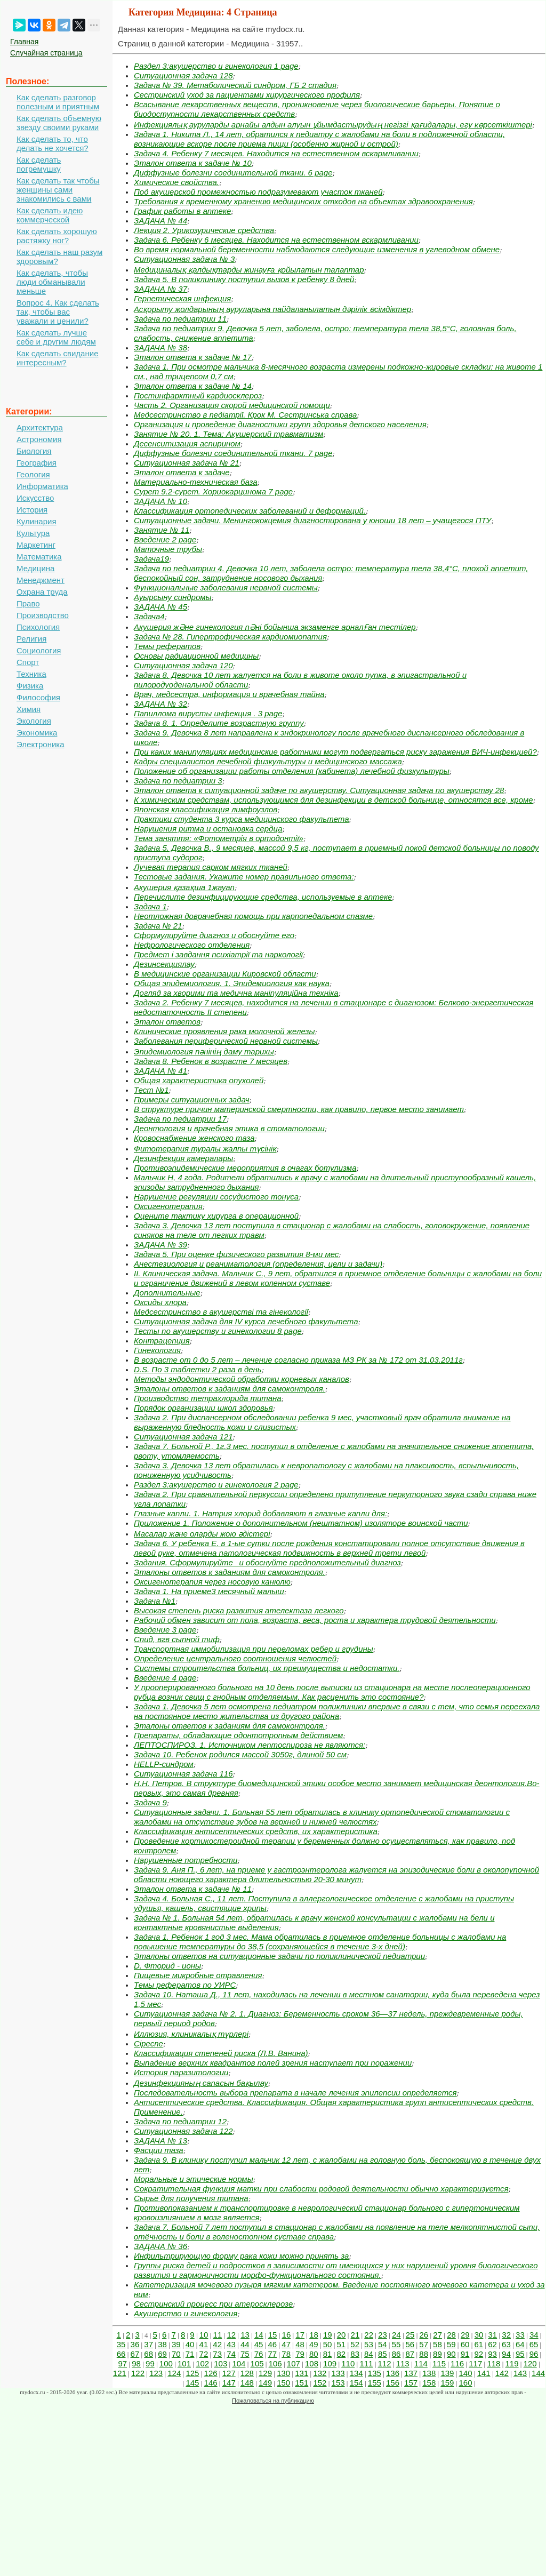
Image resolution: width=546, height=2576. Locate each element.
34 (534, 2334)
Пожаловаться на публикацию (273, 2400)
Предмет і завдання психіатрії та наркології (218, 954)
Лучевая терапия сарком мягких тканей (210, 866)
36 (135, 2344)
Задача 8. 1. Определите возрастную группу (219, 722)
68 (148, 2353)
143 (520, 2373)
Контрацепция (162, 1340)
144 (538, 2373)
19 (327, 2334)
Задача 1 (150, 906)
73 (217, 2353)
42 (217, 2344)
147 (229, 2382)
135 (374, 2373)
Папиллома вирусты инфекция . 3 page (208, 713)
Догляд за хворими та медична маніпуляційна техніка (236, 992)
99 (150, 2363)
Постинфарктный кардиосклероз (198, 395)
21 (355, 2334)
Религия (31, 638)
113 (403, 2363)
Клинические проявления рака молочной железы (224, 1031)
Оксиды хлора (160, 1302)
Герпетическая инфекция (182, 298)
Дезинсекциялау (164, 964)
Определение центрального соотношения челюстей (235, 1658)
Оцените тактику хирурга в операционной (216, 1215)
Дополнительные (167, 1292)
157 (410, 2382)
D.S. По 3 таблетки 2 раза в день (198, 1369)
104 (238, 2363)
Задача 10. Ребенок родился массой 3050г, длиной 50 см (240, 1754)
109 (329, 2363)
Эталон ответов (167, 1021)
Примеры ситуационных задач (192, 1099)
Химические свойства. (176, 182)
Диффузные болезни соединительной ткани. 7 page (233, 453)
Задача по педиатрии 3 (178, 780)
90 (451, 2353)
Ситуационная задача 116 (183, 1773)
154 (356, 2382)
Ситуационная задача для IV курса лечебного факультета (246, 1321)
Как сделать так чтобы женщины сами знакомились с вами (58, 189)
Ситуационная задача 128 (183, 75)
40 (190, 2344)
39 (176, 2344)
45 (258, 2344)
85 (382, 2353)
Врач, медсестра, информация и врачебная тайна (229, 694)
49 (313, 2344)
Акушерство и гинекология (185, 2313)
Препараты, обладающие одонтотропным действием (238, 1735)
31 (492, 2334)
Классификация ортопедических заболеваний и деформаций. (250, 510)
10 (203, 2334)
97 (122, 2363)
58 (437, 2344)
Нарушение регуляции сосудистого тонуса (216, 1196)
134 (356, 2373)
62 (492, 2344)
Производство (43, 615)
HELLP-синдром (164, 1764)
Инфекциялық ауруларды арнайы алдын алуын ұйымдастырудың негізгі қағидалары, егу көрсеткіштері (333, 124)
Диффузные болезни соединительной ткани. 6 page (233, 172)
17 (299, 2334)
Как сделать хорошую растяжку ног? (57, 236)
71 (190, 2353)
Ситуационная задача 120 (183, 665)
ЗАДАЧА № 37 (160, 288)
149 (265, 2382)
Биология (34, 450)
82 (341, 2353)
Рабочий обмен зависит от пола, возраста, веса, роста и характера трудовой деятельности (315, 1620)
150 (283, 2382)
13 (245, 2334)
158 (429, 2382)
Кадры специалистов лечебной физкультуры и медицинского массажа (268, 761)
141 (484, 2373)
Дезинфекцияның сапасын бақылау (201, 2082)
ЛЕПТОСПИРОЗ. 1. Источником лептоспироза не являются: (249, 1744)
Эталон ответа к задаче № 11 (193, 1888)
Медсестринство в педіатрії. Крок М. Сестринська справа (245, 414)
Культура (33, 533)
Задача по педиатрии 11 (180, 318)
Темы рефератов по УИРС (185, 1984)
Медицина (35, 568)
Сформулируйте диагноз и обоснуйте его (214, 935)
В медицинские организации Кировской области (225, 973)
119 (512, 2363)
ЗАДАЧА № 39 (160, 1244)
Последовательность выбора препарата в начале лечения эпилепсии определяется (295, 2092)
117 (475, 2363)
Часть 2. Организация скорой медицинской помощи (232, 405)
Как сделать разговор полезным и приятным (58, 102)
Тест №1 (151, 1089)
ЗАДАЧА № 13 (160, 2140)
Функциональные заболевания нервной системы (226, 587)
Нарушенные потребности (185, 1860)
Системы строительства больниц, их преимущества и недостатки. (266, 1668)
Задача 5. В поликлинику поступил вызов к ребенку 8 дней (244, 279)
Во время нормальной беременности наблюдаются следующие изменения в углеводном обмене (317, 249)
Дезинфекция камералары (183, 1158)
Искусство (35, 497)
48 (299, 2344)
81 (327, 2353)
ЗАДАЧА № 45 (160, 606)
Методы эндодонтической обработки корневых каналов (241, 1378)
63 (506, 2344)
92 (478, 2353)
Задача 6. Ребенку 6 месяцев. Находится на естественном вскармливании (276, 239)
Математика (39, 556)
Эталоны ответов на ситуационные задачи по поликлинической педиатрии (279, 1956)
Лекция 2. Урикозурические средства (204, 230)
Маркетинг (36, 544)
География (37, 462)
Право (28, 603)
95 (520, 2353)
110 (348, 2363)
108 (311, 2363)
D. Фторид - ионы (167, 1965)
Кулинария (37, 521)
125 (192, 2373)
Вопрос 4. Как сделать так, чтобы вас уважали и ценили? (58, 311)
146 (211, 2382)
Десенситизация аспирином (187, 443)
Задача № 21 (158, 925)
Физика (30, 685)
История (32, 509)
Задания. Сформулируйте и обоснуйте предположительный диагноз (267, 1562)
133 (338, 2373)
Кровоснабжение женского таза (194, 1137)
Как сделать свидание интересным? (57, 358)
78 (286, 2353)
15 (272, 2334)
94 (506, 2353)
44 (245, 2344)
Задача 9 (150, 1802)
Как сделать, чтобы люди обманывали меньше (52, 281)
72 (203, 2353)
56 (410, 2344)
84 (368, 2353)
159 (447, 2382)
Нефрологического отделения (192, 944)
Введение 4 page (165, 1677)
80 (313, 2353)
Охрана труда (42, 591)
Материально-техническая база (196, 481)
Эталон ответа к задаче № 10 (193, 162)
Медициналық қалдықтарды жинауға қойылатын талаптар (249, 269)
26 (424, 2334)
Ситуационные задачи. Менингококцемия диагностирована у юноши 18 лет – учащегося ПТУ (312, 520)
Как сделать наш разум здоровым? (59, 256)
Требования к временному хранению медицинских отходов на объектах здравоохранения (303, 201)
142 (502, 2373)
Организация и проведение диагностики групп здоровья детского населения (280, 424)
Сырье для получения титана (191, 2198)
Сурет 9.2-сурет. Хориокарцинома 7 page (213, 491)
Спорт (28, 662)
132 (319, 2373)
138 (429, 2373)
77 (272, 2353)
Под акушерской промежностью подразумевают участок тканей (258, 191)
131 (301, 2373)
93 (492, 2353)
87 (410, 2353)
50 (327, 2344)
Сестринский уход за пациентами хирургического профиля (247, 94)
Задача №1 (154, 1600)
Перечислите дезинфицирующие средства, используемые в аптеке (263, 896)
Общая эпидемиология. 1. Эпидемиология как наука (232, 983)
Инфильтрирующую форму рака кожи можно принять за (241, 2255)
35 (121, 2344)
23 (382, 2334)
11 (217, 2334)
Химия (29, 709)
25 (410, 2334)
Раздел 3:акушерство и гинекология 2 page (216, 1484)
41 (203, 2344)
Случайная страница (46, 53)
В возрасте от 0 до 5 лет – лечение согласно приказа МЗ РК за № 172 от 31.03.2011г (298, 1359)
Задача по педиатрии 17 (180, 1118)
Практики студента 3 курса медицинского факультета (241, 818)
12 (231, 2334)
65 (534, 2344)
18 (313, 2334)
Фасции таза (158, 2150)
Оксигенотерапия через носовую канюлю (212, 1581)
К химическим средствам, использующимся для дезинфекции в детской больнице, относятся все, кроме (333, 799)
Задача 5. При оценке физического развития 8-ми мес (236, 1254)
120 (530, 2363)
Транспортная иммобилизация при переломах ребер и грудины (253, 1648)
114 (421, 2363)
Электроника (41, 744)
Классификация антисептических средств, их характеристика (256, 1831)
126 (211, 2373)
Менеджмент (41, 580)
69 (162, 2353)
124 (174, 2373)
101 (184, 2363)
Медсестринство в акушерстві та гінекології (221, 1311)
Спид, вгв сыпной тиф (177, 1639)
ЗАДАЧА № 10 (160, 501)
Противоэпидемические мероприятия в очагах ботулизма (245, 1167)
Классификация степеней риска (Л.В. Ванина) (221, 2053)
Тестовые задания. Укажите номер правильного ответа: (244, 876)
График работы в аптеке (182, 210)
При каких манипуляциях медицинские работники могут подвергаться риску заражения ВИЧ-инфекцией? (335, 751)
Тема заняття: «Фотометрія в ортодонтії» (218, 838)
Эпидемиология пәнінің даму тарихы (204, 1051)
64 (520, 2344)
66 (121, 2353)
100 (166, 2363)
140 (465, 2373)
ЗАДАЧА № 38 (160, 347)
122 (137, 2373)
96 (534, 2353)
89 (437, 2353)
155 (374, 2382)
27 (437, 2334)
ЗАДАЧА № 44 (160, 220)
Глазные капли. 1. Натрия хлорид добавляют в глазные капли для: (260, 1513)
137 (410, 2373)
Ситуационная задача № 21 (186, 462)
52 (354, 2344)
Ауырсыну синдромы (173, 597)
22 (368, 2334)
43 (231, 2344)
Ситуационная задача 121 (183, 1436)
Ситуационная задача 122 (183, 2130)
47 (286, 2344)
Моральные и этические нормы (193, 2178)
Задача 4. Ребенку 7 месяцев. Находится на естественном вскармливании (276, 153)
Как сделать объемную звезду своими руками (59, 123)
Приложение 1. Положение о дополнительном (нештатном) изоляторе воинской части (301, 1522)
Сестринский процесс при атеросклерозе (213, 2303)
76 (258, 2353)
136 (392, 2373)
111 (366, 2363)
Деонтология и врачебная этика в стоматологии (229, 1128)
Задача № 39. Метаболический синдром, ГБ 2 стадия (235, 85)
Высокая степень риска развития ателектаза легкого (239, 1610)
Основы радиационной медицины (196, 655)
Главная (24, 41)
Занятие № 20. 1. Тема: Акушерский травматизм (228, 433)
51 (341, 2344)
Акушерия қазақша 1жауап (184, 887)
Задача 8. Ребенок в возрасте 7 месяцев (210, 1061)
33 (520, 2334)
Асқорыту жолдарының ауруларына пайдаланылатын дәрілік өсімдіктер (272, 309)
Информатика (42, 486)
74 (231, 2353)
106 (275, 2363)
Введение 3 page (165, 1629)
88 (423, 2353)
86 (396, 2353)
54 (382, 2344)
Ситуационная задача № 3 (184, 258)
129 (265, 2373)
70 (176, 2353)
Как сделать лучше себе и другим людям (56, 337)
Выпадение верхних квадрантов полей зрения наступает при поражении (273, 2062)
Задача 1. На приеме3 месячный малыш (209, 1591)
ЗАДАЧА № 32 (160, 703)
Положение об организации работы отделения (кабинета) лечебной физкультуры (291, 770)
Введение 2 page (165, 539)
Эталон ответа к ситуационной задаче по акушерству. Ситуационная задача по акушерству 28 (319, 790)
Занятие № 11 (161, 529)
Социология (39, 650)
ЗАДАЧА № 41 (160, 1070)
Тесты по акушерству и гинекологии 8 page (218, 1330)
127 (229, 2373)
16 (286, 2334)
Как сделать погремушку (39, 164)
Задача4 (149, 616)
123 (156, 2373)
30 (479, 2334)
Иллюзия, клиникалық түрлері (191, 2033)
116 (457, 2363)
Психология (38, 626)
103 (220, 2363)
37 (148, 2344)
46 (272, 2344)
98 (136, 2363)
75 (245, 2353)
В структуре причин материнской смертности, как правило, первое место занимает (299, 1109)
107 (293, 2363)
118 (493, 2363)
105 (257, 2363)
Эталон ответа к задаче (182, 472)
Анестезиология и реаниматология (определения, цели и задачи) (258, 1263)
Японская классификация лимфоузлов (205, 809)
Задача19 (151, 558)
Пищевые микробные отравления (198, 1975)
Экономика (37, 732)
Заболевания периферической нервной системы (226, 1040)
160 (465, 2382)
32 (506, 2334)
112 (384, 2363)
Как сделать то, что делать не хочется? (53, 143)
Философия (38, 697)
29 (465, 2334)
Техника (31, 673)
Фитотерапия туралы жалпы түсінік (205, 1148)
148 (247, 2382)
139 (447, 2373)
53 (368, 2344)
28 (451, 2334)
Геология (33, 474)
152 (319, 2382)
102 (202, 2363)
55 (396, 2344)
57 (423, 2344)
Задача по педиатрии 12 (180, 2121)
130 (283, 2373)
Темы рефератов (167, 646)
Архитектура (40, 427)
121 (119, 2373)
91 (465, 2353)
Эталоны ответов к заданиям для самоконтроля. (229, 1388)
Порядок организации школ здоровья (203, 1407)
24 (396, 2334)
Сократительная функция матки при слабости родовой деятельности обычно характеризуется (321, 2188)
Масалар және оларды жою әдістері (202, 1533)
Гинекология (157, 1350)
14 (258, 2334)
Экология (34, 720)
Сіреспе (148, 2043)
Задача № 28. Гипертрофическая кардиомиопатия (230, 636)
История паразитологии (181, 2072)
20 (341, 2334)
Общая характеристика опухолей (198, 1080)
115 (439, 2363)
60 (465, 2344)
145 (192, 2382)
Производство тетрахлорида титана (208, 1398)
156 (392, 2382)
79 (299, 2353)
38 (162, 2344)
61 (478, 2344)
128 (247, 2373)
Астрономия (39, 439)
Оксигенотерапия (168, 1206)
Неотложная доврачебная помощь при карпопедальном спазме (253, 916)
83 (354, 2353)
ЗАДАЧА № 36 (160, 2246)
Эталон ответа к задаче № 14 (193, 385)
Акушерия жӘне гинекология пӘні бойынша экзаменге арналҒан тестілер (275, 626)
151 (301, 2382)
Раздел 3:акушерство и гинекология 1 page (216, 65)
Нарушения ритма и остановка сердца (208, 828)
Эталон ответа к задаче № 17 (193, 357)
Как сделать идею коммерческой (50, 215)
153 (338, 2382)
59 (451, 2344)
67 (135, 2353)
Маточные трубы (168, 549)
